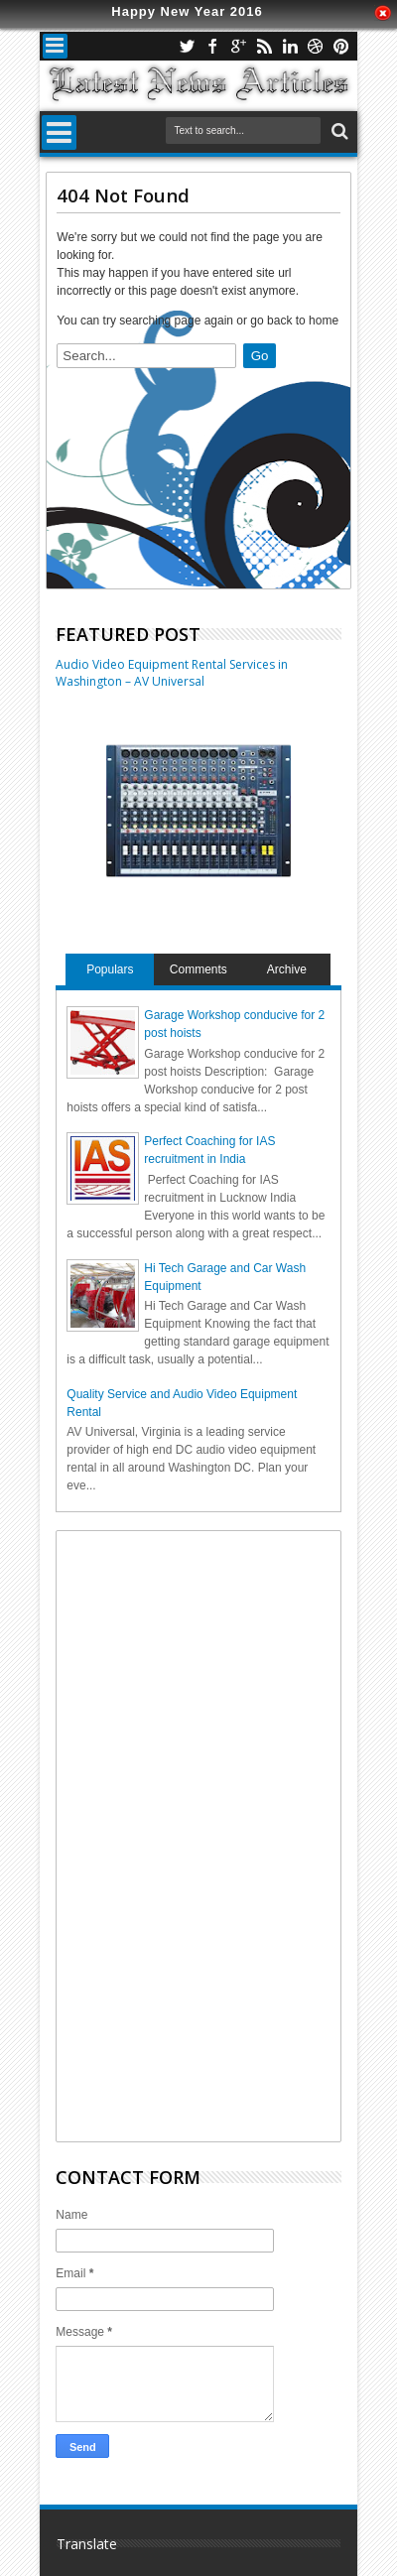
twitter (186, 46)
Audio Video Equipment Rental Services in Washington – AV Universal (172, 673)
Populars (109, 969)
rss (264, 46)
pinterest (341, 46)
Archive (287, 969)
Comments (198, 969)
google (238, 46)
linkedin (290, 46)
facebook (212, 46)
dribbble (316, 46)
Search (338, 131)
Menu (55, 46)
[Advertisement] (215, 1833)
